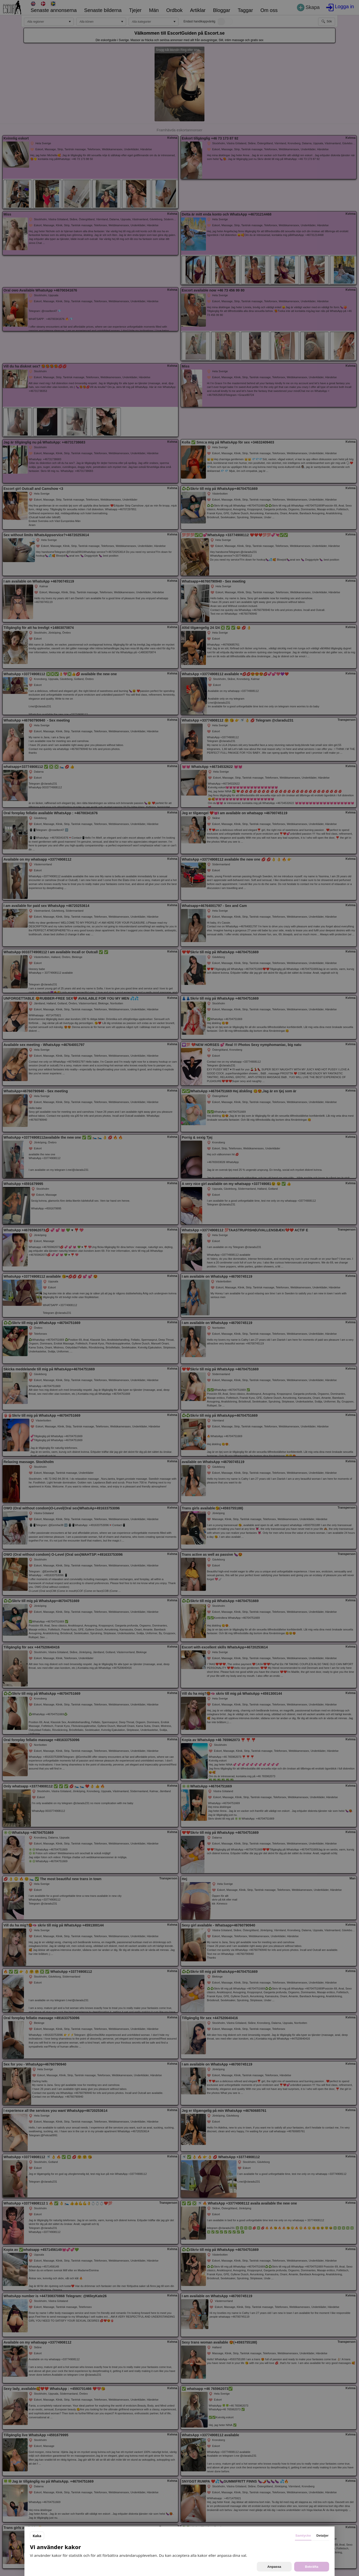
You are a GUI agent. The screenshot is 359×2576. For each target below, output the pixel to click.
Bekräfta (311, 2567)
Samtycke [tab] (303, 2535)
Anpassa (274, 2567)
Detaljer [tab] (322, 2535)
